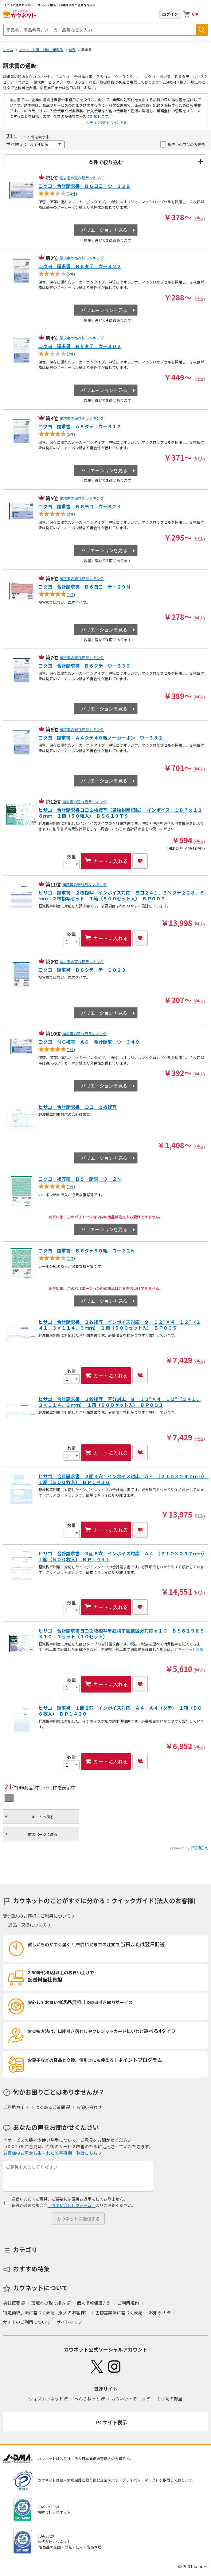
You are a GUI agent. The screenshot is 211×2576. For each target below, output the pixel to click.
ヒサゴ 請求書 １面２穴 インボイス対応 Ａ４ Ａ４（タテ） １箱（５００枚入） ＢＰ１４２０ (120, 1711)
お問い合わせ (89, 2107)
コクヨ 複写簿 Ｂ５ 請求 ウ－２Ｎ (79, 1179)
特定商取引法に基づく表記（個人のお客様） (46, 2312)
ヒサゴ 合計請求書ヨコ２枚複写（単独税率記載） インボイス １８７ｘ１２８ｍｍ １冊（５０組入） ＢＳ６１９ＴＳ (120, 813)
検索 (201, 29)
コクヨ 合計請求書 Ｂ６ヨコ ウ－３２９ (84, 186)
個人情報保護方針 (94, 2303)
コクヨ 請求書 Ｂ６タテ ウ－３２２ (79, 266)
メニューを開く (204, 14)
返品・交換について (27, 1925)
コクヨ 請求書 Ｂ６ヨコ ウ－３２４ (79, 507)
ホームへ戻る (43, 1816)
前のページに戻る (42, 1834)
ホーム (8, 49)
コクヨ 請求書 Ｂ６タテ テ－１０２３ (82, 970)
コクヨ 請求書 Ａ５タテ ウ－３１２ (79, 427)
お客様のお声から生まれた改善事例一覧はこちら (50, 2153)
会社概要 (11, 2303)
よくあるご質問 (50, 2107)
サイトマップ (69, 2322)
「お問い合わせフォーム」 (72, 2205)
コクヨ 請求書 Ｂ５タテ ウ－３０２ (79, 346)
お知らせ (157, 2312)
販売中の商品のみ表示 (186, 144)
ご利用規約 (128, 2303)
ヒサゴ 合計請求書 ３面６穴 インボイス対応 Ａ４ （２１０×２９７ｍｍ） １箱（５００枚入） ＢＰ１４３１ (121, 1556)
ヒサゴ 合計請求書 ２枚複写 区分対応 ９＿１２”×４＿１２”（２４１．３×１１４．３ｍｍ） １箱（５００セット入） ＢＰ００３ (119, 1402)
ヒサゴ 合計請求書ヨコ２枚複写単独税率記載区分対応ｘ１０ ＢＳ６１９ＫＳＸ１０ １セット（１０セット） (121, 1634)
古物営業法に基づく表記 (119, 2312)
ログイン (170, 14)
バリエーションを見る (104, 229)
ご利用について (56, 1916)
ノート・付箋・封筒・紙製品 (41, 49)
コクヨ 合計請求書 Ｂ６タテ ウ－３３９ (84, 666)
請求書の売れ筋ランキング (82, 177)
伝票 (72, 49)
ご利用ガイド (16, 2107)
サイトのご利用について (26, 2322)
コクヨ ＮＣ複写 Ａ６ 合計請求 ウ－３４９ (89, 1042)
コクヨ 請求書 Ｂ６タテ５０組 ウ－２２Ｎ (86, 1251)
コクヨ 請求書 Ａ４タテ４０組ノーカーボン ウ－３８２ (100, 738)
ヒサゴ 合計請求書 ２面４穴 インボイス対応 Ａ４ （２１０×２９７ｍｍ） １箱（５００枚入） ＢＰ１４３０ (121, 1479)
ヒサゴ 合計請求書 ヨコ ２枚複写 (77, 1107)
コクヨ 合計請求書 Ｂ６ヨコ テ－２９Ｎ (84, 587)
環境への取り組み (48, 2303)
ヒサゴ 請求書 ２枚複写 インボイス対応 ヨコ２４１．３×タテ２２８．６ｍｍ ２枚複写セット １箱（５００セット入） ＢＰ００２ (121, 896)
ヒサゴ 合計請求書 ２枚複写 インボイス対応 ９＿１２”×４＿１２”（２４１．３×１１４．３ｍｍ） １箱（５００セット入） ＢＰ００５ (119, 1325)
